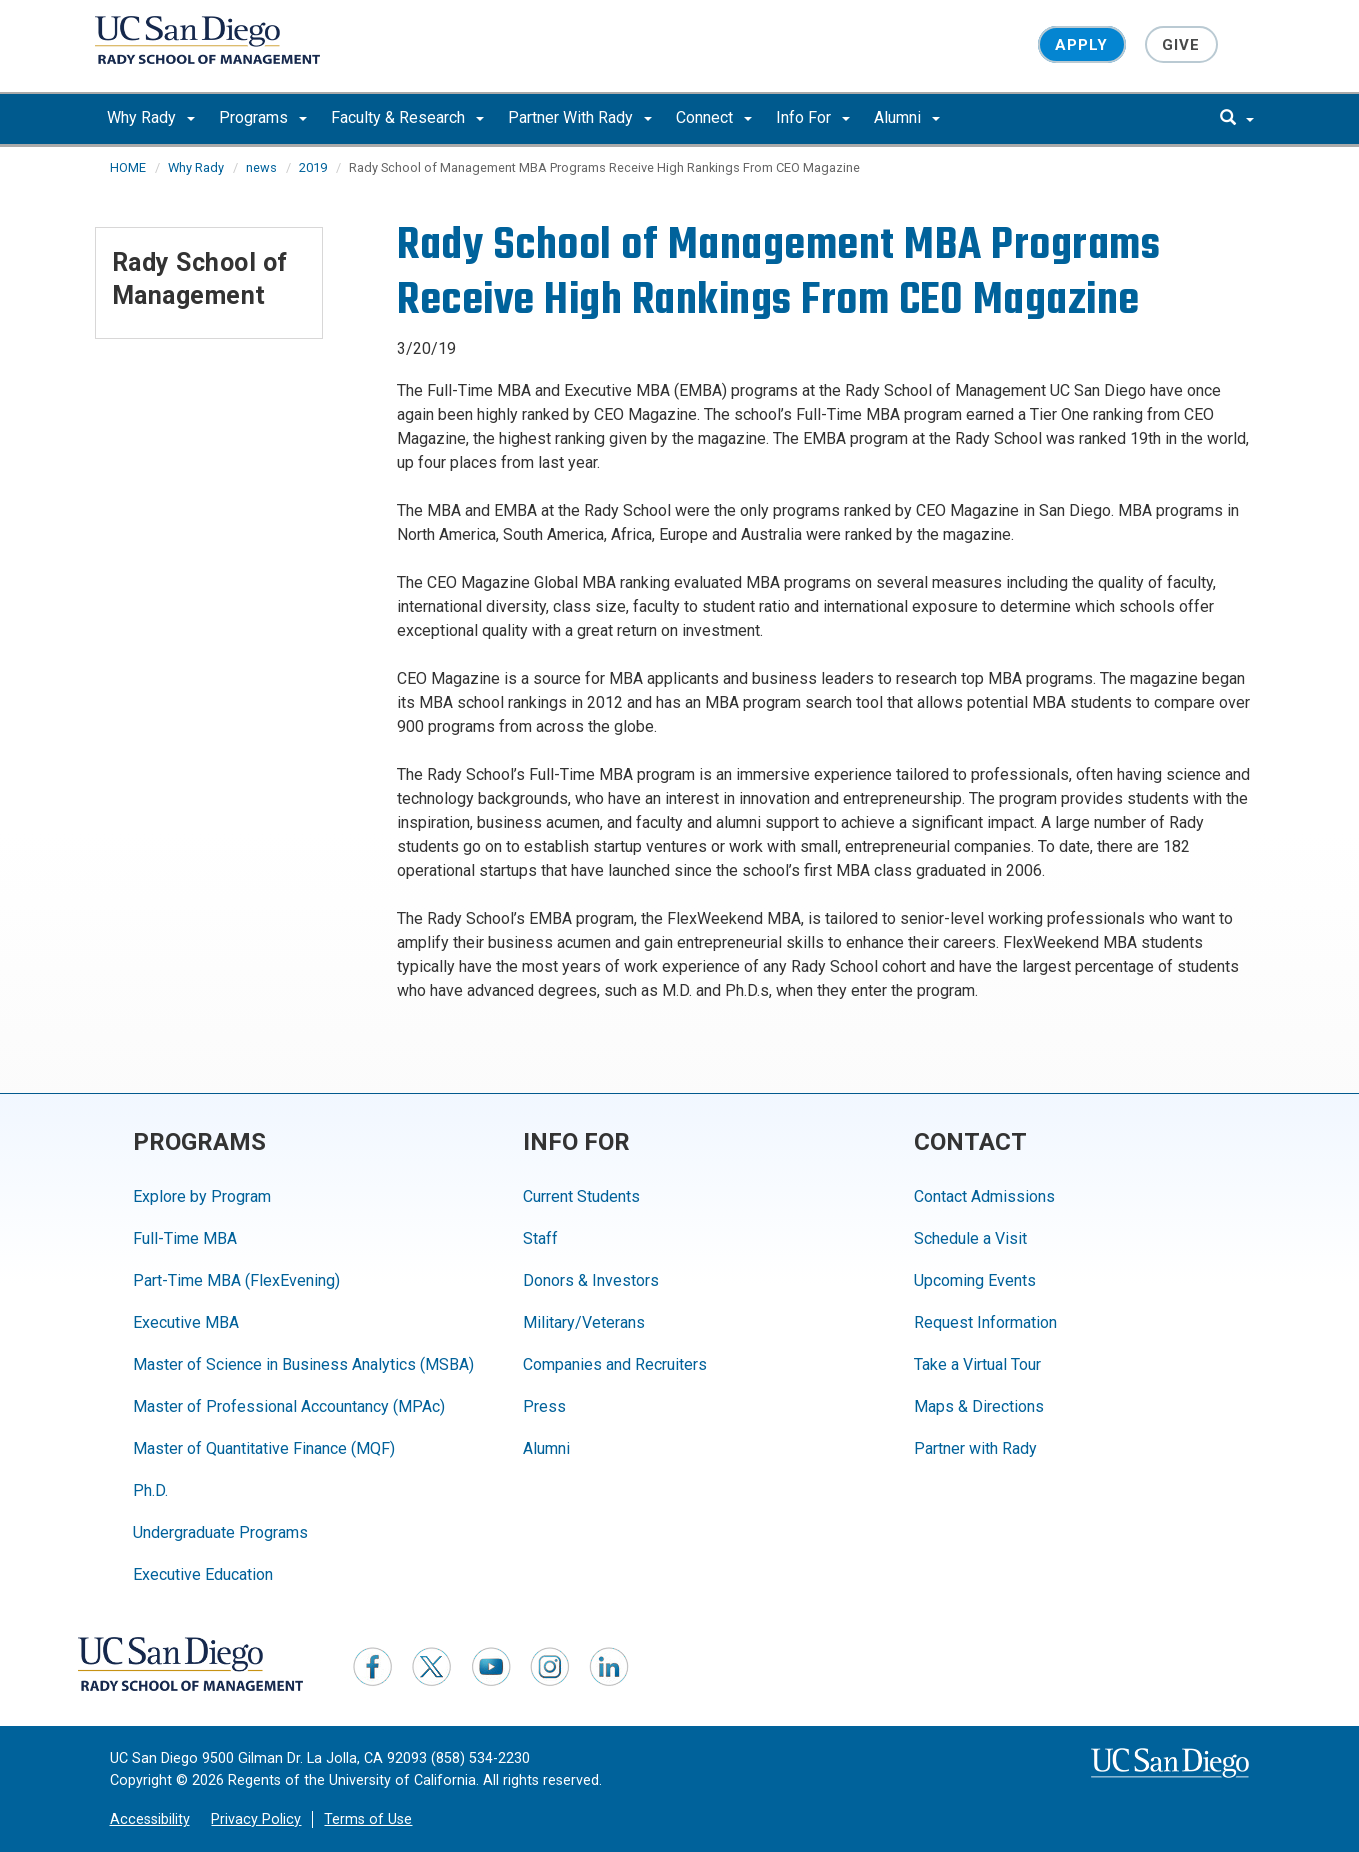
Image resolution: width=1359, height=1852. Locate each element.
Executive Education (203, 1574)
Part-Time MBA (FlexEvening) (236, 1280)
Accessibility (150, 1819)
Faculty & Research (407, 117)
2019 (313, 167)
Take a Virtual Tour (977, 1364)
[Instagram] (550, 1666)
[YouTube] (491, 1666)
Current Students (581, 1196)
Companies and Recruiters (615, 1364)
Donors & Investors (591, 1280)
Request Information (985, 1322)
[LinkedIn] (609, 1666)
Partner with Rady (975, 1448)
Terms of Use (368, 1819)
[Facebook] (373, 1666)
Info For (813, 117)
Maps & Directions (979, 1406)
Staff (540, 1238)
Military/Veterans (584, 1322)
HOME (128, 167)
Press (544, 1406)
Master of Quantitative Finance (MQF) (264, 1448)
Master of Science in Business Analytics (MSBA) (303, 1364)
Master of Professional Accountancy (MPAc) (289, 1406)
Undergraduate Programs (220, 1532)
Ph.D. (150, 1490)
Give (1181, 44)
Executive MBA (186, 1322)
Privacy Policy (256, 1819)
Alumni (907, 117)
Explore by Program (202, 1196)
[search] (1237, 119)
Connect (714, 117)
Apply (1082, 44)
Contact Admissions (984, 1196)
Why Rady (151, 117)
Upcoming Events (975, 1280)
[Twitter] (432, 1666)
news (261, 167)
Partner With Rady (580, 117)
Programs (263, 117)
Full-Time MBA (185, 1238)
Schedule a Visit (970, 1238)
